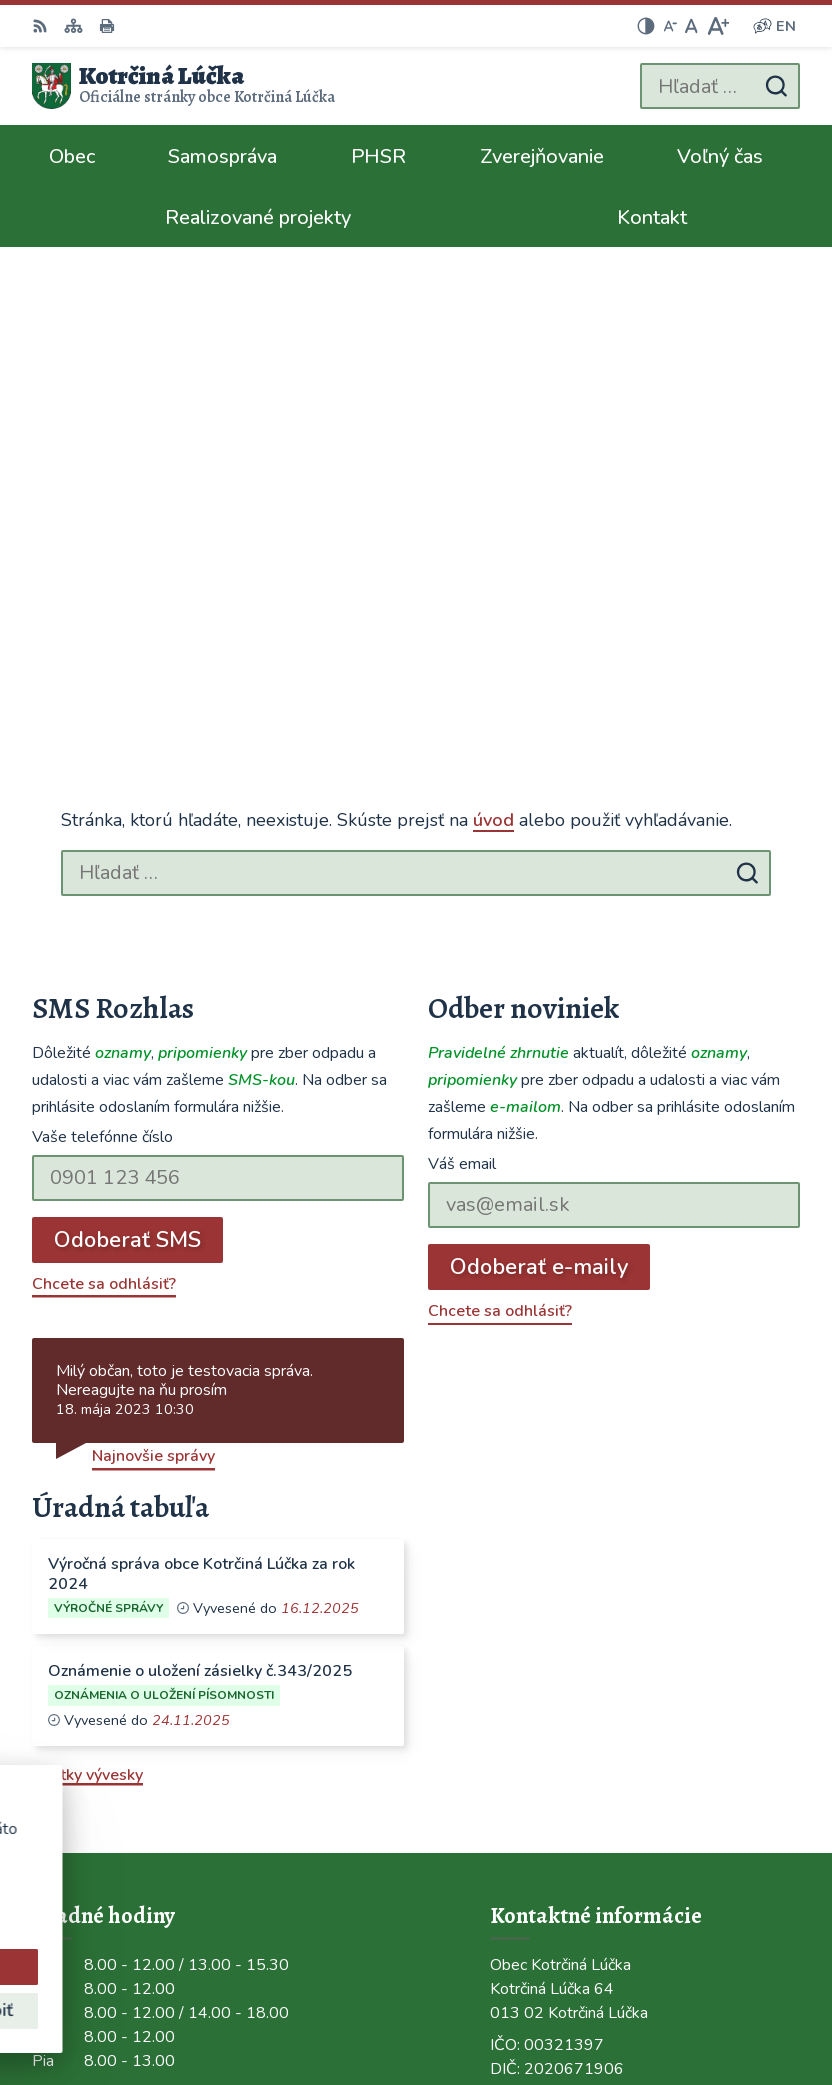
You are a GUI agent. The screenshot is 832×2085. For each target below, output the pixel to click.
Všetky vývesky (87, 1312)
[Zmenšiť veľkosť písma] (670, 26)
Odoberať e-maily (539, 804)
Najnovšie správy (153, 994)
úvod (493, 358)
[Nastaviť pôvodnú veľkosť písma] (691, 26)
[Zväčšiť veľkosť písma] (717, 26)
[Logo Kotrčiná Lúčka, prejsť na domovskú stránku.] (183, 86)
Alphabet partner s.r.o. (717, 1977)
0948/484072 (542, 1663)
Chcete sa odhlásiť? (104, 821)
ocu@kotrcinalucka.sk (569, 1687)
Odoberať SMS (127, 777)
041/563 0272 (544, 1639)
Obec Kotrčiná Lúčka (726, 2004)
